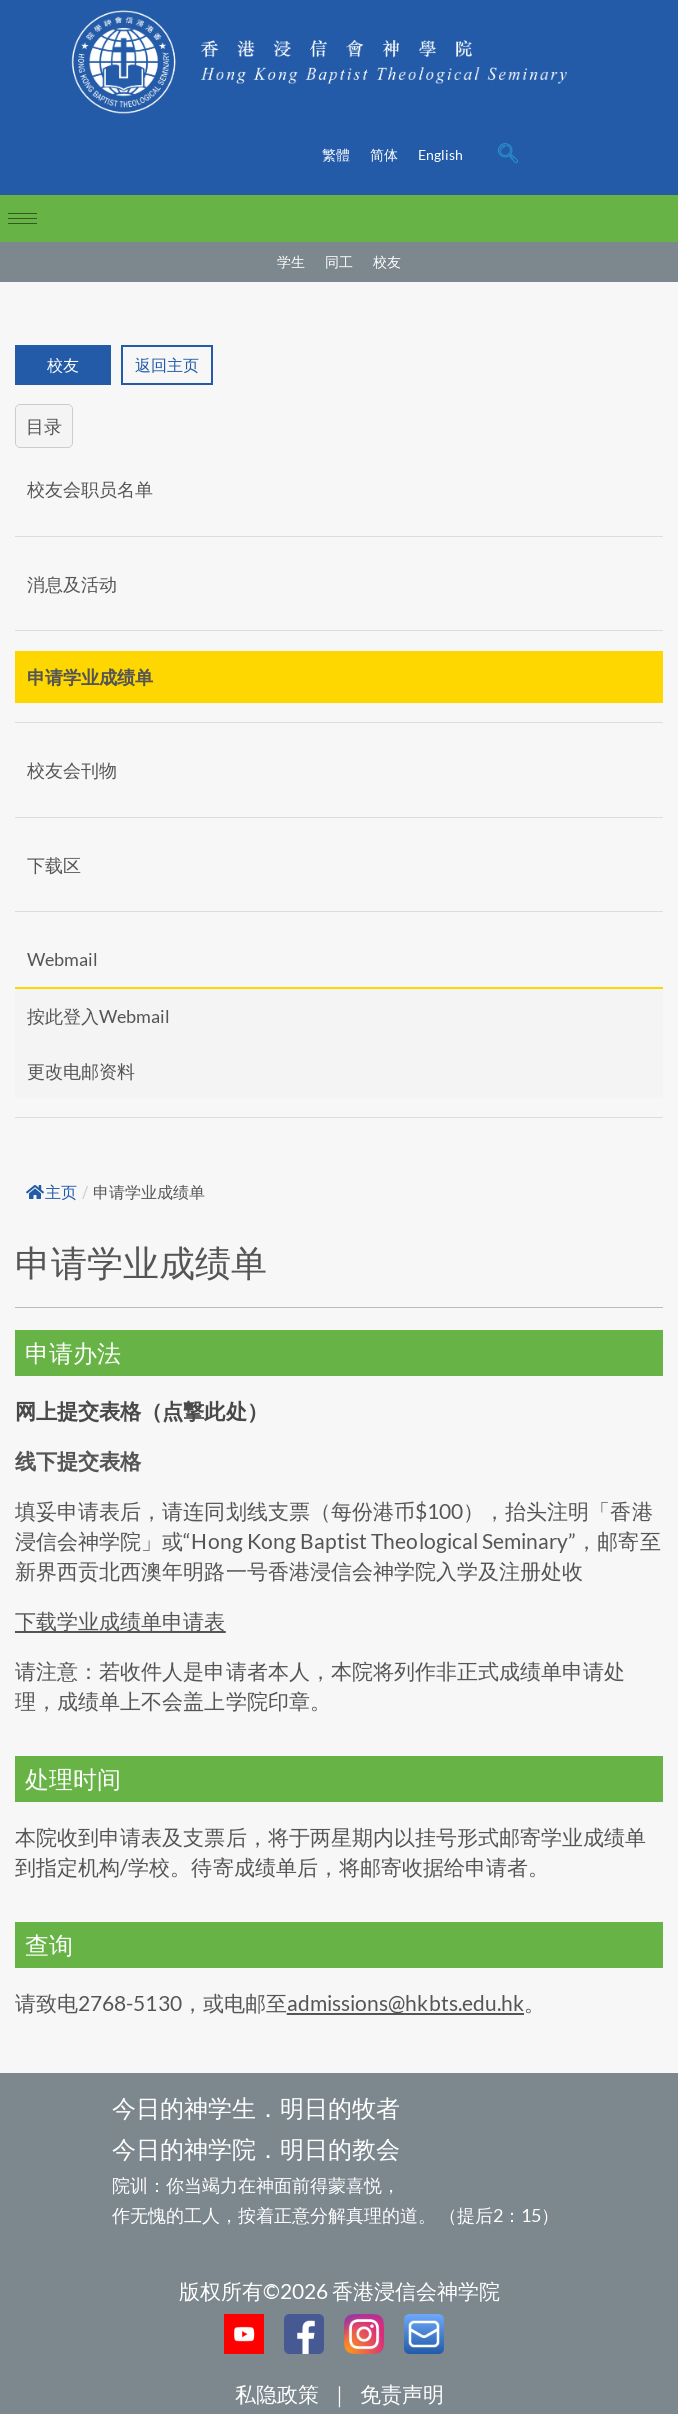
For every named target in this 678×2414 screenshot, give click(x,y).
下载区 (54, 865)
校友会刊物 (72, 770)
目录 (44, 426)
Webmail (62, 959)
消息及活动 (72, 584)
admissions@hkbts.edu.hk (405, 2002)
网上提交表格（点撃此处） (141, 1410)
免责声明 (402, 2393)
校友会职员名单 (90, 489)
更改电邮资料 (81, 1071)
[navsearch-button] (508, 155)
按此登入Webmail (98, 1016)
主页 (51, 1192)
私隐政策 (277, 2393)
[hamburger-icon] (22, 218)
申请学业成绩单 (90, 677)
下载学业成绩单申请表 (120, 1620)
